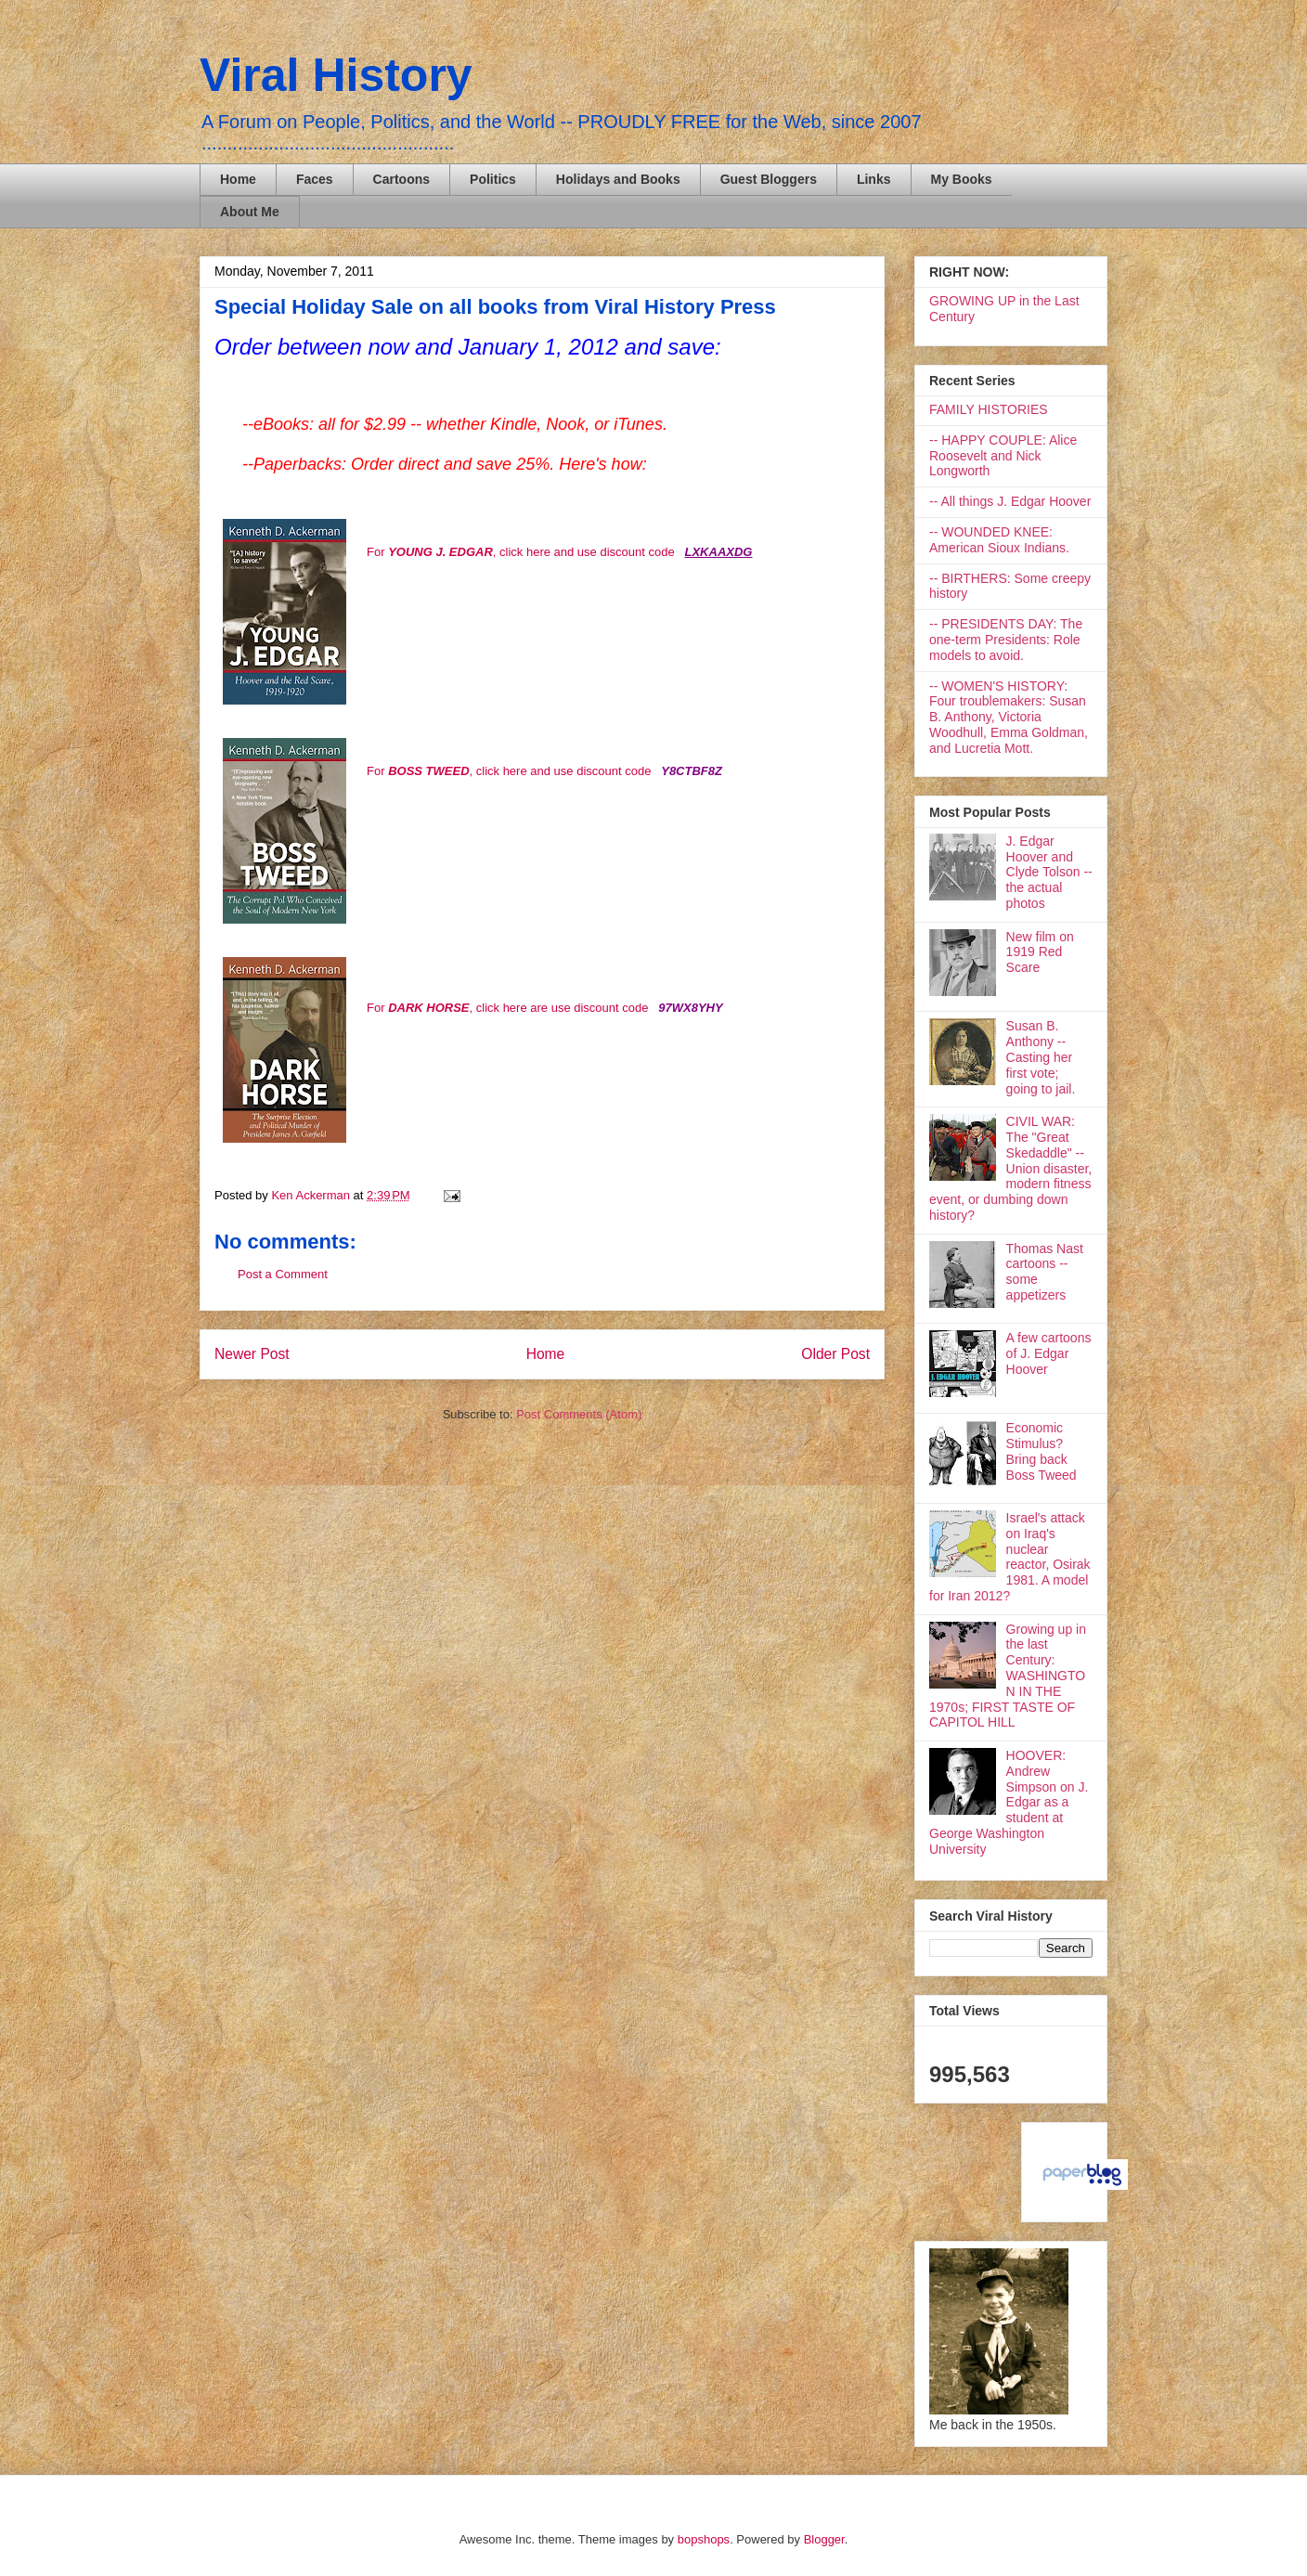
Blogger (824, 2539)
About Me (249, 211)
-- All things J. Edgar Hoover (1010, 501)
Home (238, 179)
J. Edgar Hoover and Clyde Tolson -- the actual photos (1049, 872)
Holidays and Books (618, 179)
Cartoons (401, 179)
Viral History (336, 75)
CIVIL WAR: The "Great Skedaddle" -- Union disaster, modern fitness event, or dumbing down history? (1010, 1168)
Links (874, 179)
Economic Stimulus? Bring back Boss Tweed (1041, 1451)
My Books (961, 179)
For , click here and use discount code (522, 552)
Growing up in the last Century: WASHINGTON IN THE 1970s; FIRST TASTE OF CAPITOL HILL (1007, 1676)
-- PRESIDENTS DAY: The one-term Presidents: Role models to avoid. (1005, 639)
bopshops (704, 2539)
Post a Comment (283, 1274)
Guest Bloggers (768, 179)
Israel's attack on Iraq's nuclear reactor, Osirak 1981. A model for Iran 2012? (1010, 1556)
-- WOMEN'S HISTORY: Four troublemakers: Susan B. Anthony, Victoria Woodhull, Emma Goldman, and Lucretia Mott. (1008, 717)
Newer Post (252, 1354)
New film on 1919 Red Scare (1040, 952)
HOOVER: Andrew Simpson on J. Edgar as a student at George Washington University (1008, 1802)
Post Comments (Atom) (578, 1414)
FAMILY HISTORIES (988, 409)
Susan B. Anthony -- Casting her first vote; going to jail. (1041, 1056)
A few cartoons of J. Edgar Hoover (1049, 1353)
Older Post (835, 1354)
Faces (314, 179)
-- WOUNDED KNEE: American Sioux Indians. (999, 539)
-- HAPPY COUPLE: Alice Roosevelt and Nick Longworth (1003, 456)
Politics (493, 179)
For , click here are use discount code (507, 1008)
